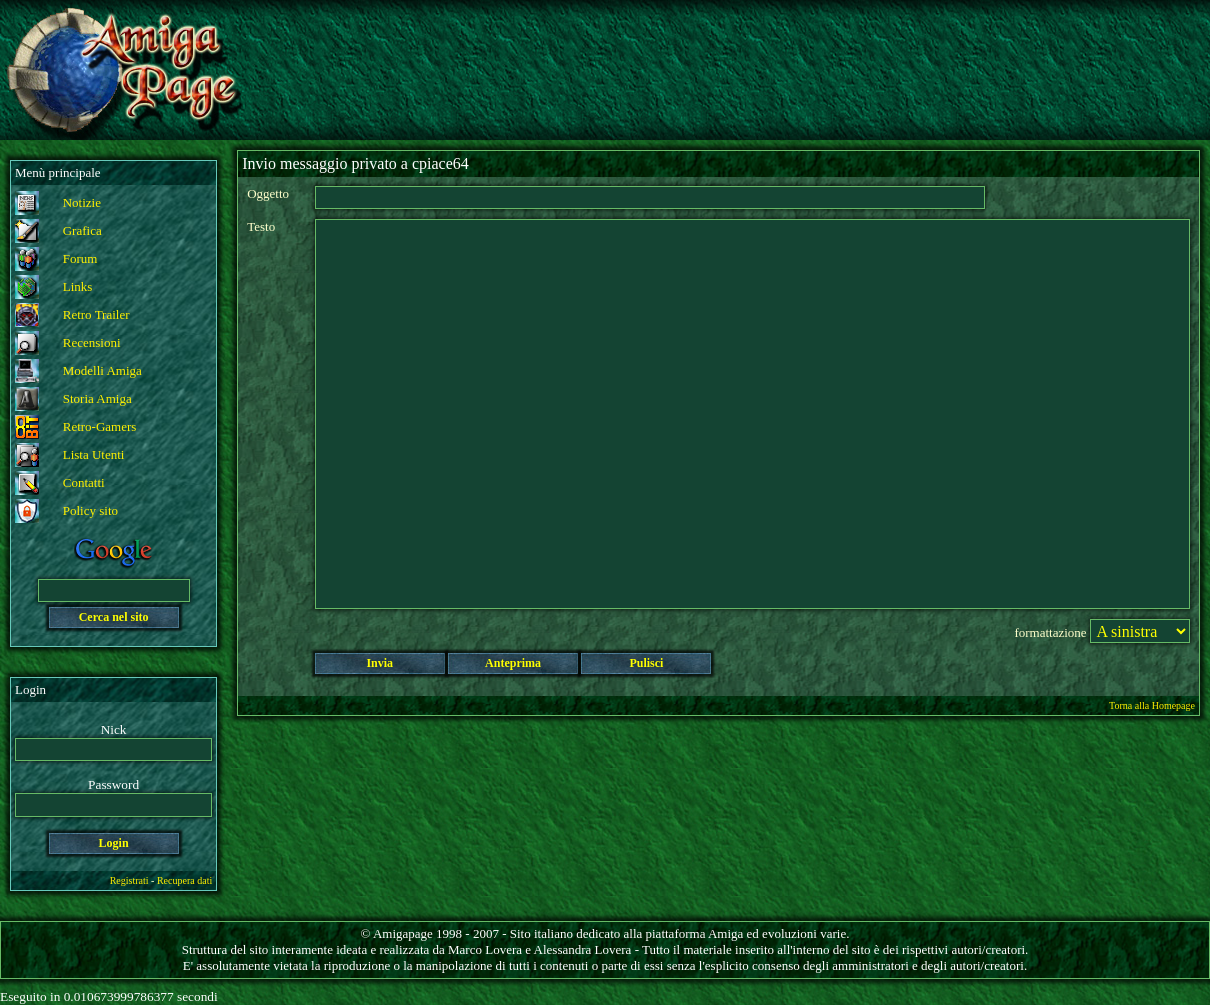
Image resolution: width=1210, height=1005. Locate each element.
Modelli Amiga (102, 370)
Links (78, 286)
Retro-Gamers (100, 426)
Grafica (82, 230)
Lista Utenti (94, 454)
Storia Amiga (97, 398)
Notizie (82, 202)
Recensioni (92, 342)
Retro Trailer (96, 314)
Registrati (129, 880)
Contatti (84, 482)
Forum (80, 258)
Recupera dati (184, 880)
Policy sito (90, 510)
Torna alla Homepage (1152, 705)
